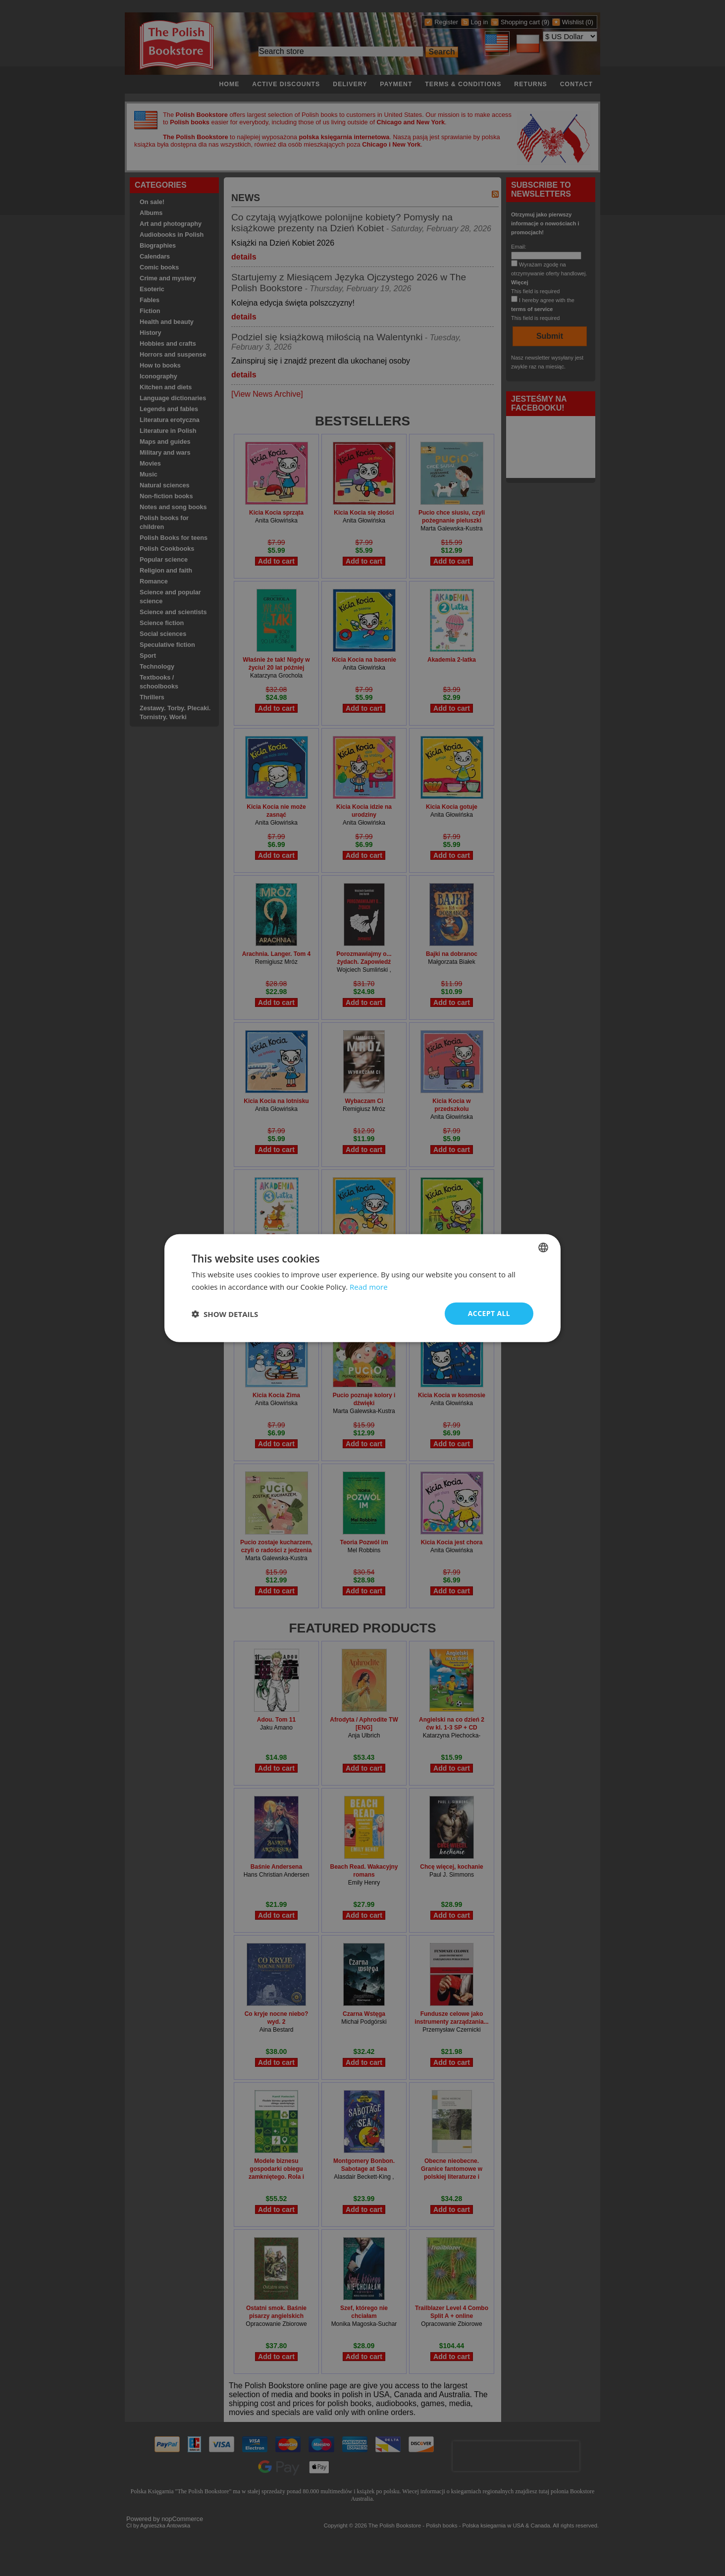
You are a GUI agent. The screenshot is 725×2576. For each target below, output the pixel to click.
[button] (225, 1313)
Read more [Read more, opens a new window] (369, 1286)
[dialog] (362, 1288)
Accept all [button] (489, 1313)
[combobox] (543, 1247)
